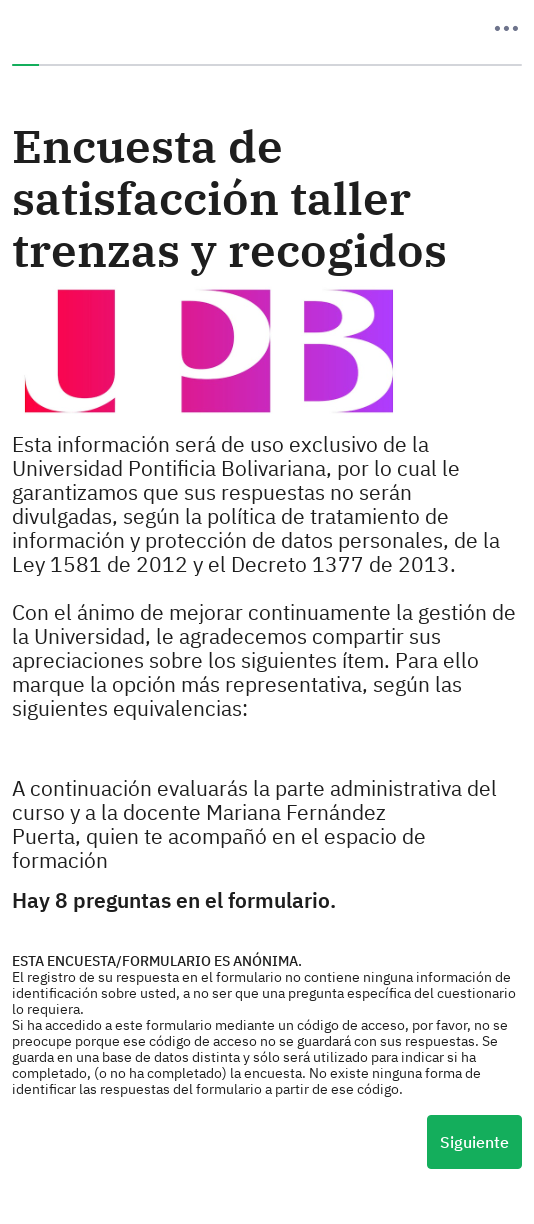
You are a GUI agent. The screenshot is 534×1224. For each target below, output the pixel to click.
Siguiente (474, 1142)
